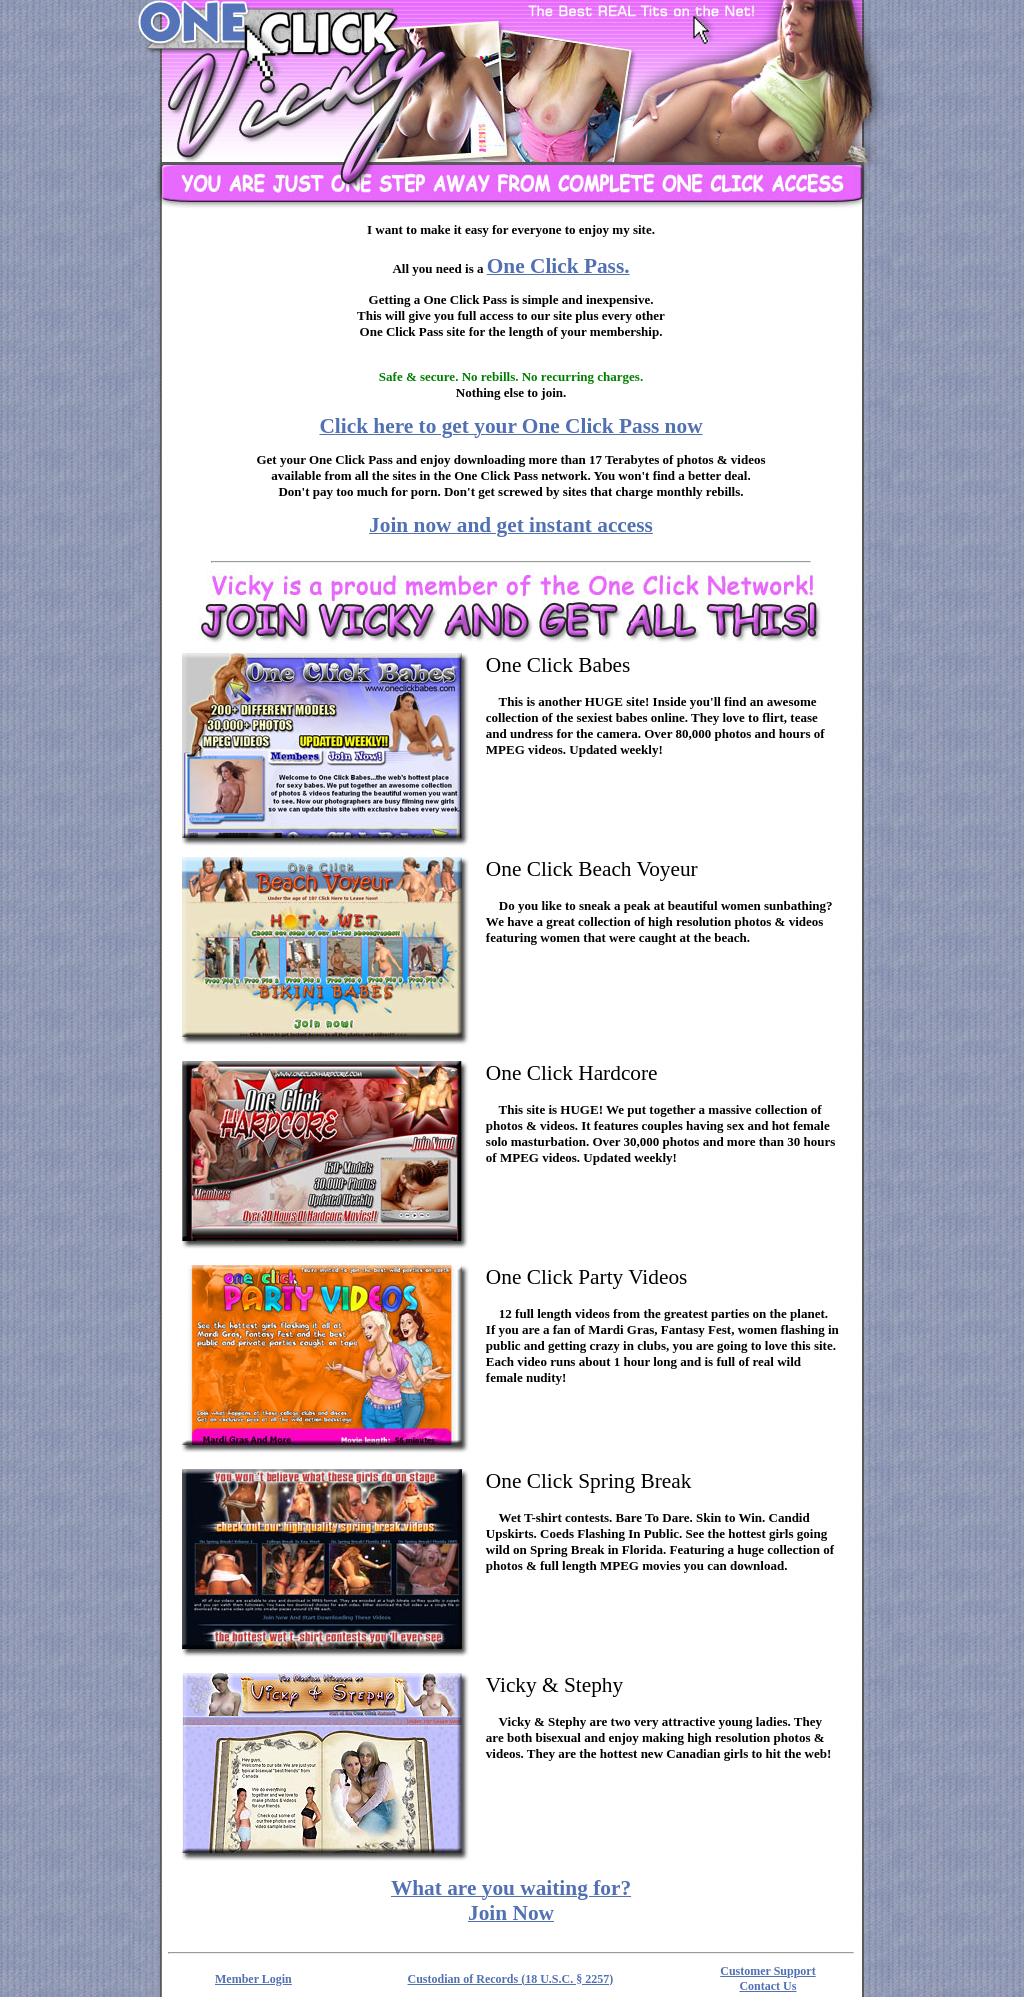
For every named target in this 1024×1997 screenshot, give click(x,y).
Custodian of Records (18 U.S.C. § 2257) (511, 1979)
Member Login (253, 1979)
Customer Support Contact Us (767, 1978)
